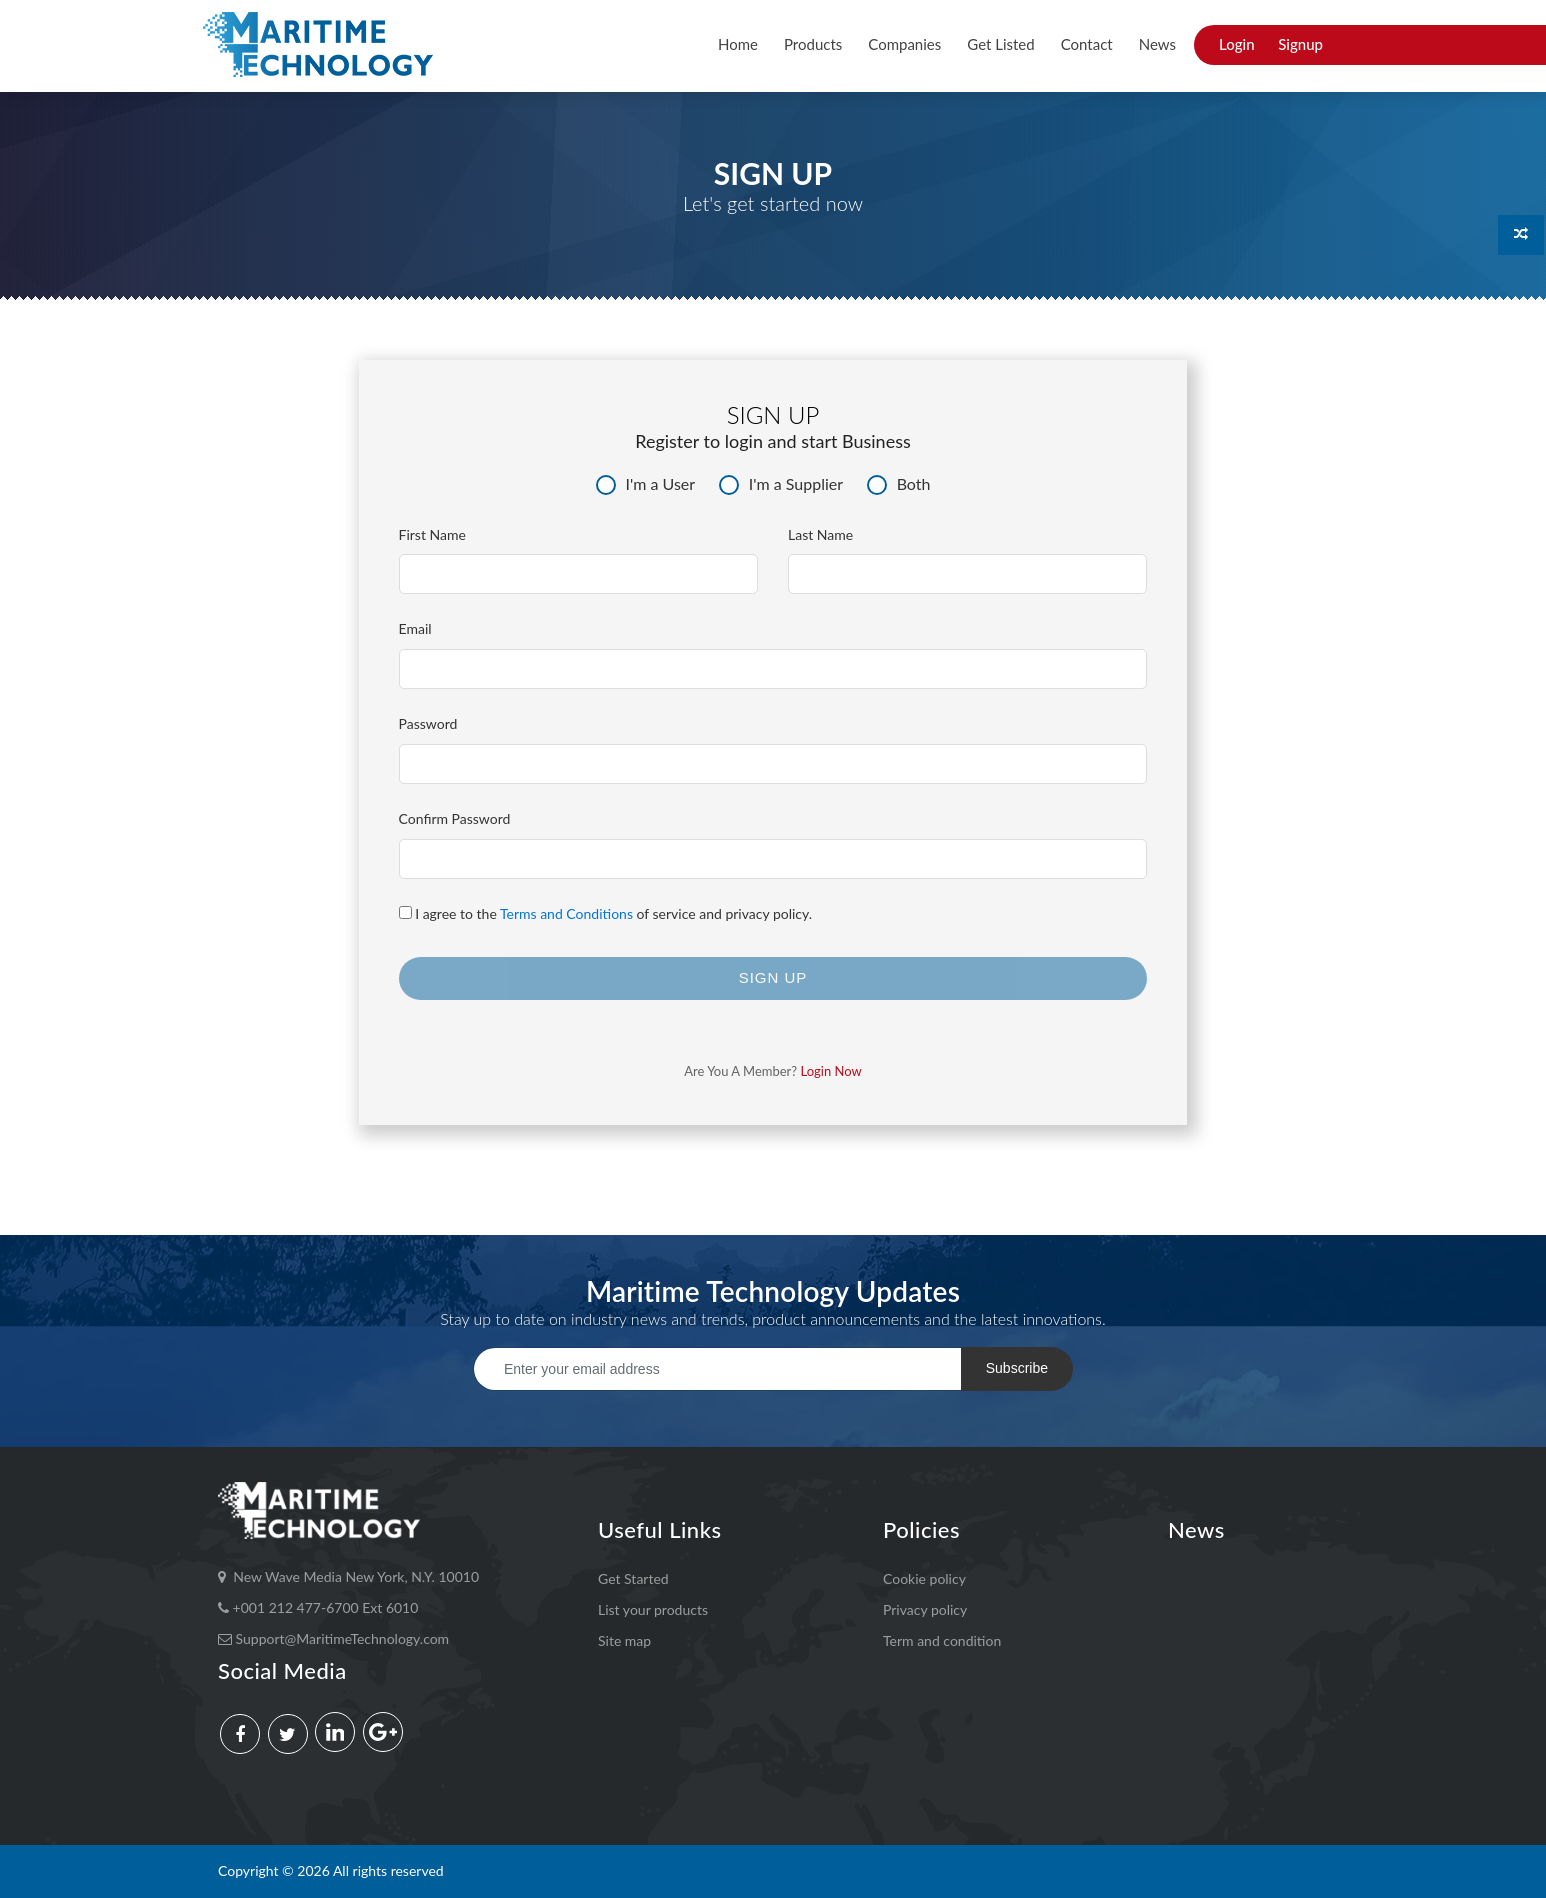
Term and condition (942, 1640)
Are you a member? (773, 1071)
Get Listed (1000, 44)
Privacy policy (925, 1609)
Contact (1087, 44)
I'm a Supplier (781, 484)
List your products (653, 1609)
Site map (624, 1640)
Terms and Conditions (566, 913)
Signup (1300, 44)
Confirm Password (455, 818)
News (1157, 44)
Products (813, 44)
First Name (432, 534)
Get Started (633, 1578)
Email (415, 628)
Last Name (820, 534)
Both (899, 484)
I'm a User (646, 484)
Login (1237, 44)
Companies (904, 44)
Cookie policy (924, 1578)
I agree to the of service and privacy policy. (606, 913)
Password (428, 723)
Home (738, 44)
